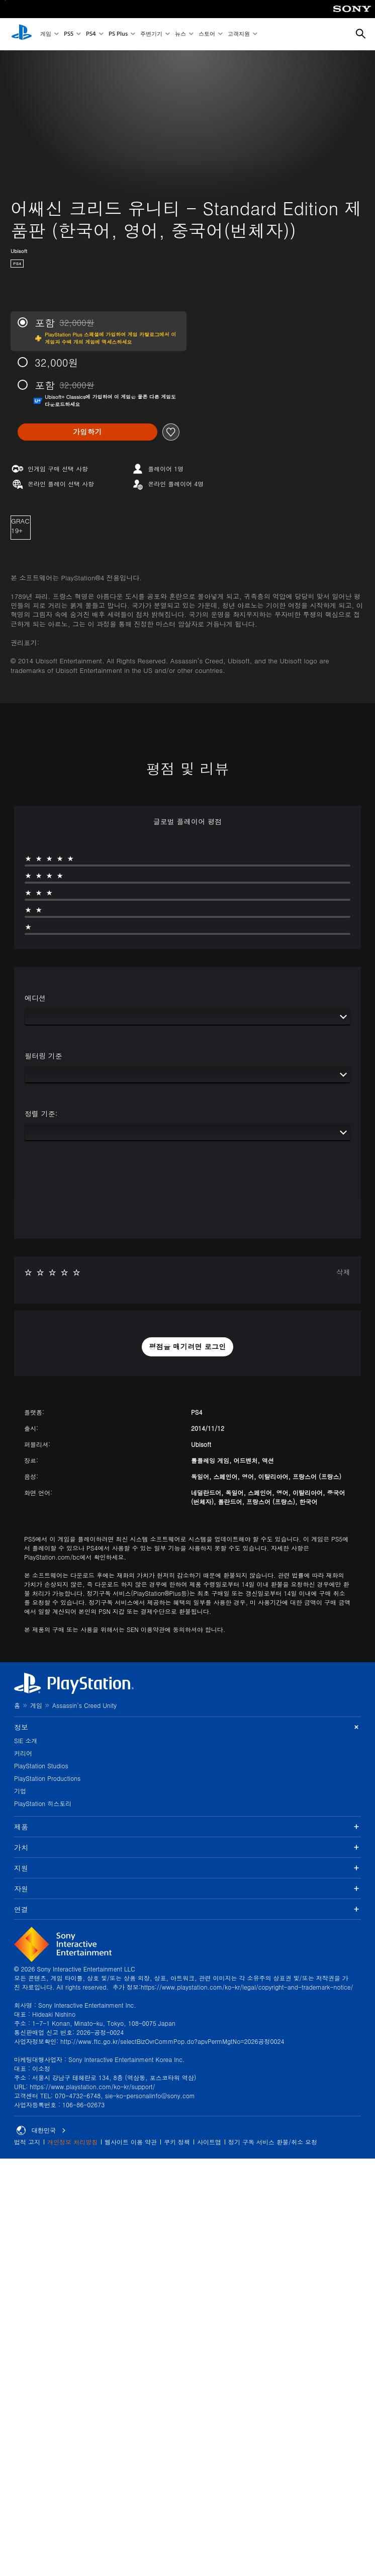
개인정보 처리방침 (72, 2141)
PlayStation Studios (41, 1765)
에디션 (35, 998)
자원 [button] (187, 1888)
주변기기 (151, 34)
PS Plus (118, 34)
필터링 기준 (43, 1056)
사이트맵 (209, 2141)
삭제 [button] (343, 1272)
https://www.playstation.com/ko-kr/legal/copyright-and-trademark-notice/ (247, 1987)
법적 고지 (27, 2141)
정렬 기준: (41, 1113)
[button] (187, 1346)
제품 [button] (187, 1827)
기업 (20, 1790)
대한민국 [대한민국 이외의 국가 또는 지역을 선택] (41, 2130)
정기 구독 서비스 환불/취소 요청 (272, 2141)
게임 (45, 34)
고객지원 (239, 34)
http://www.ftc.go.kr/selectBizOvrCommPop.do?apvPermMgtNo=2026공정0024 (172, 2041)
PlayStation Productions (47, 1778)
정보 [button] (187, 1727)
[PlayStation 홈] (21, 34)
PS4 (91, 34)
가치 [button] (187, 1847)
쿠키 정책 (177, 2141)
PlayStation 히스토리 (42, 1803)
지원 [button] (187, 1868)
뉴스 (180, 34)
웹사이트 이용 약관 (131, 2141)
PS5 (68, 34)
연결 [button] (187, 1909)
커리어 (23, 1753)
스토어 (207, 34)
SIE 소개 (25, 1740)
